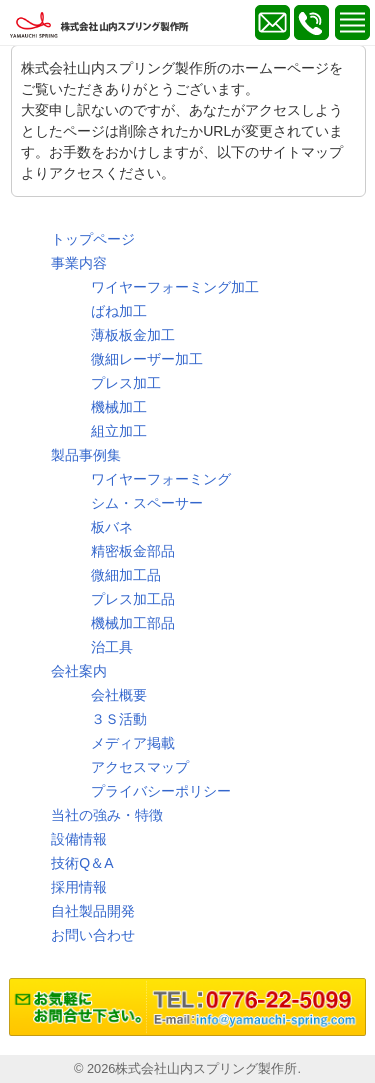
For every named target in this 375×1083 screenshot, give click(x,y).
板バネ (112, 527)
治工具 (112, 647)
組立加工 (119, 431)
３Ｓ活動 (119, 719)
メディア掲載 (133, 743)
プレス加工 (126, 383)
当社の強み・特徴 (107, 815)
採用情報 (79, 887)
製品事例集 (86, 455)
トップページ (93, 239)
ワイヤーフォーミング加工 (175, 287)
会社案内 (79, 671)
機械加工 (119, 407)
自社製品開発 (93, 911)
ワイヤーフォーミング (161, 479)
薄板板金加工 (133, 335)
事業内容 (79, 263)
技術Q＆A (82, 863)
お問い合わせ (93, 935)
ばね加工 (119, 311)
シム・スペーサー (147, 503)
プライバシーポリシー (161, 791)
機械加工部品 (133, 623)
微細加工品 (126, 575)
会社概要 (119, 695)
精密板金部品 (133, 551)
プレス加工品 (133, 599)
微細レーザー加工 (147, 359)
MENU (352, 22)
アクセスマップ (140, 767)
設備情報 (79, 839)
